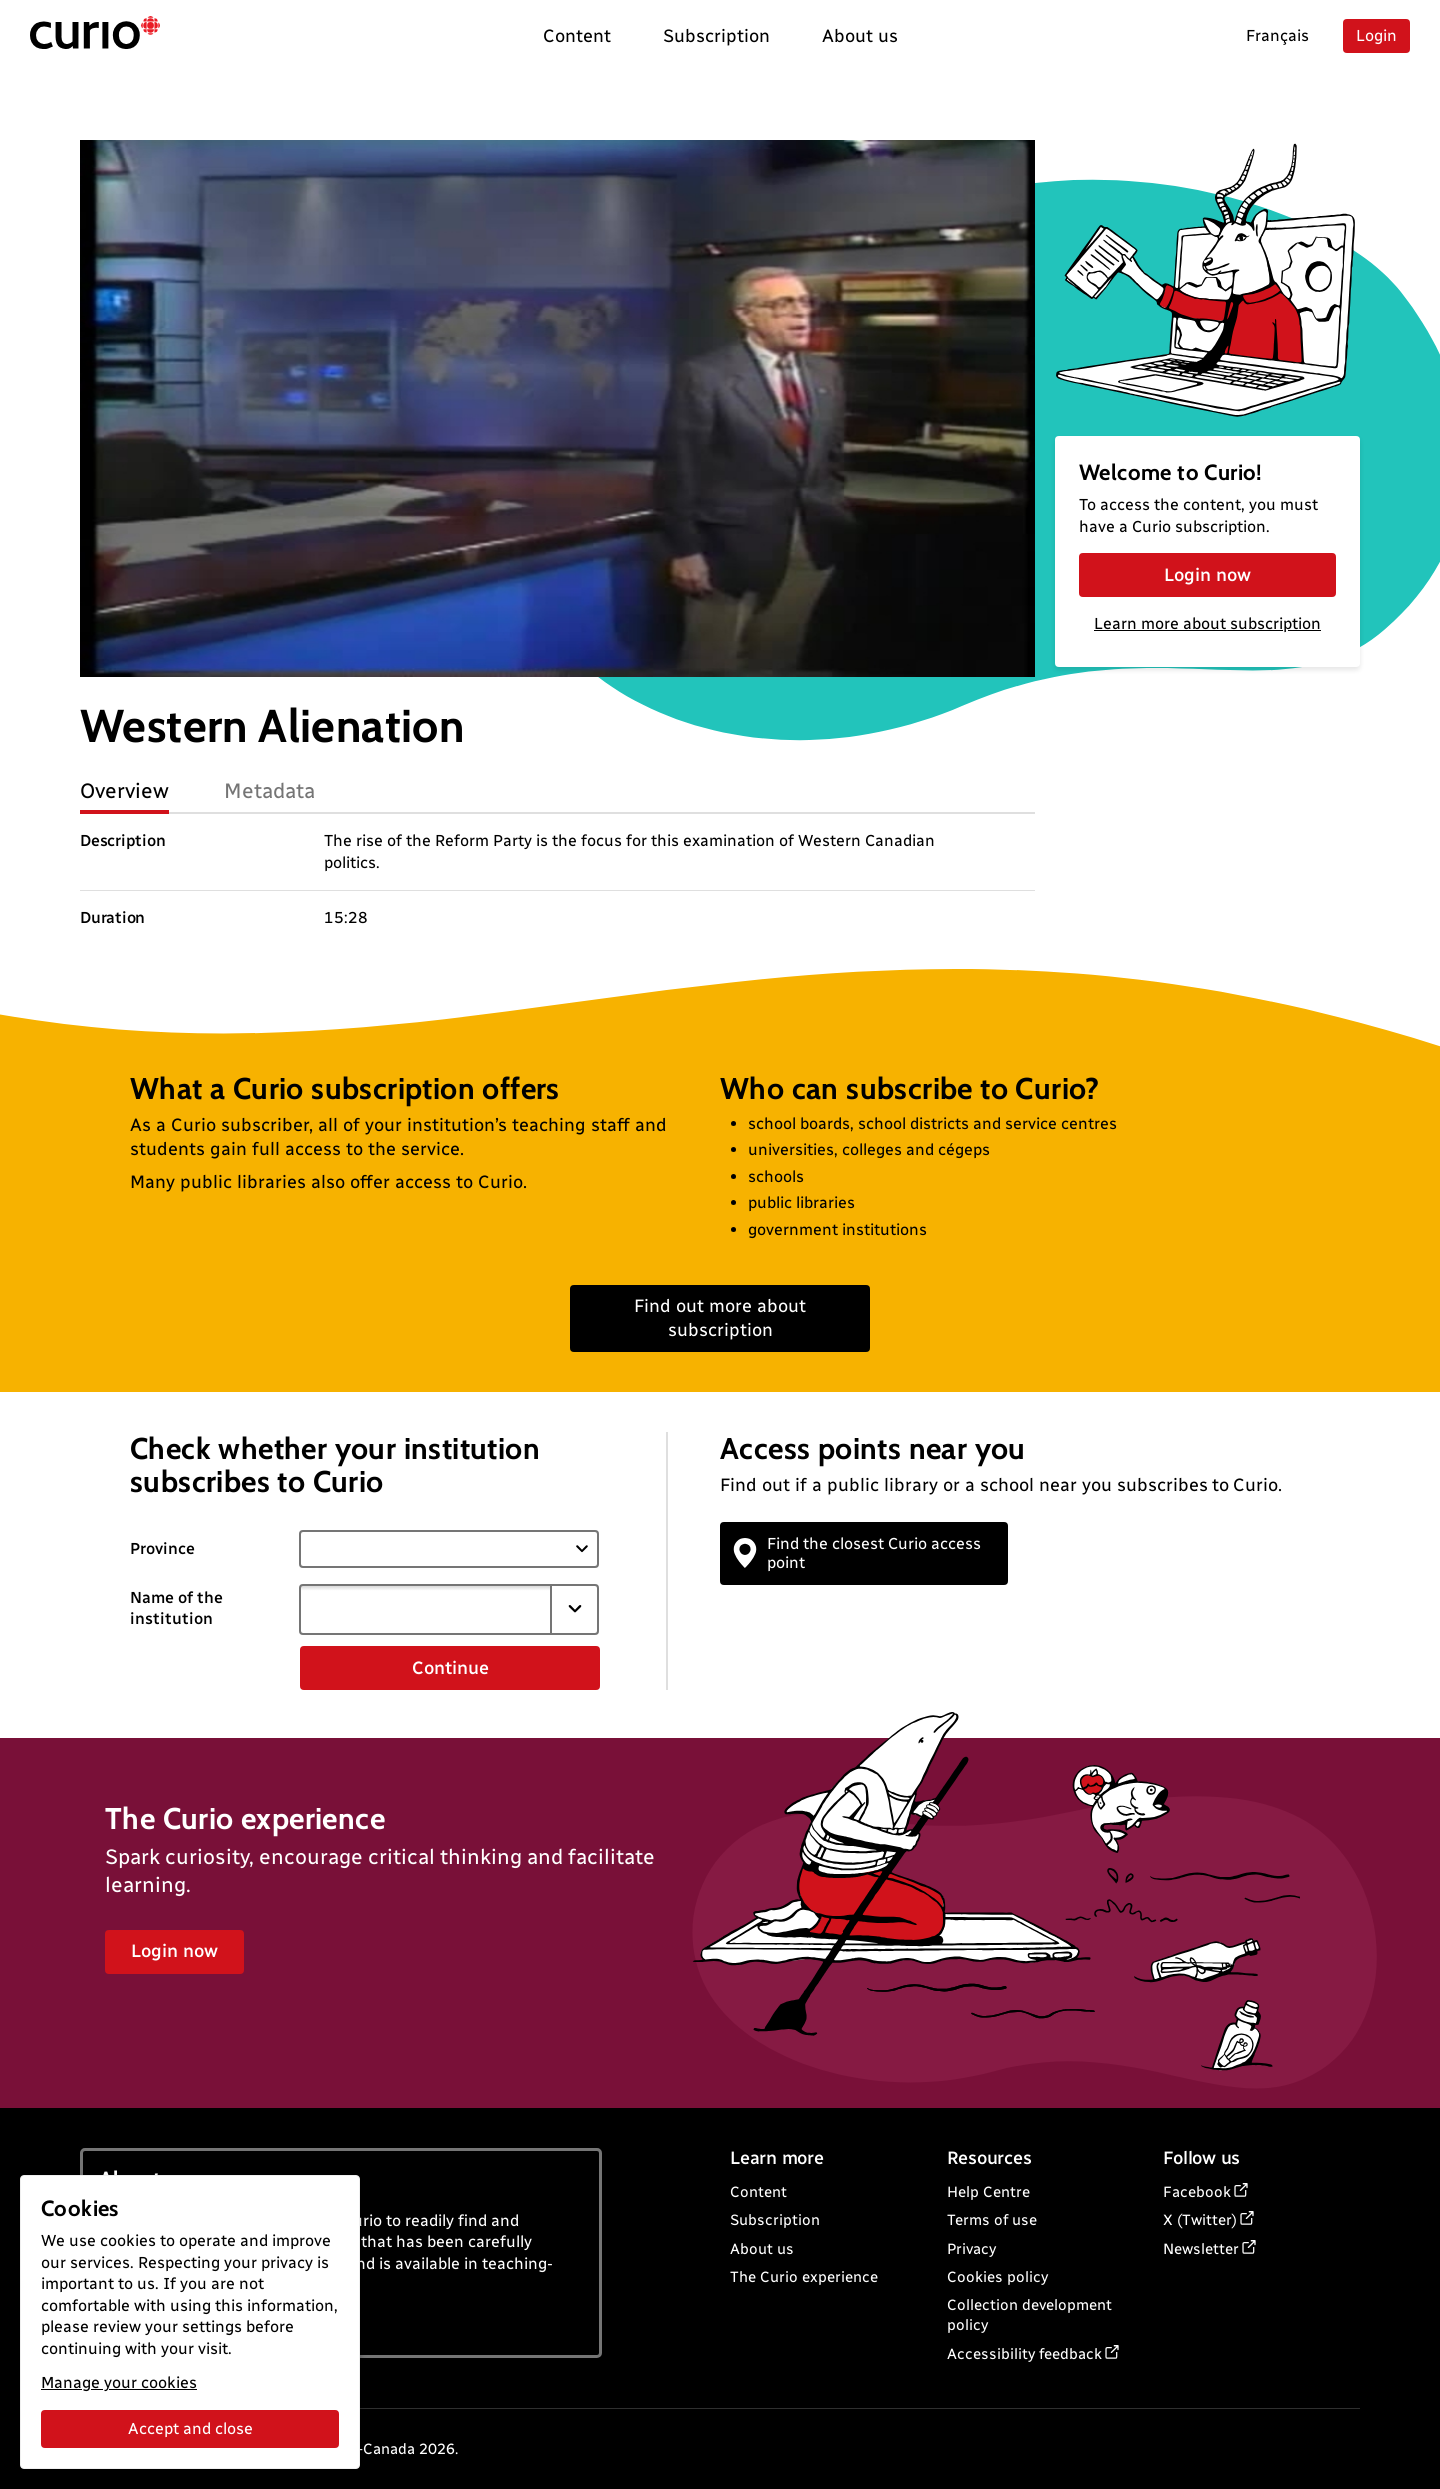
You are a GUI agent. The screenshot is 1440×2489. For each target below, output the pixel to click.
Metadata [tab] (269, 790)
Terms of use (992, 2220)
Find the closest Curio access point (858, 1553)
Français (1277, 35)
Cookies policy (997, 2277)
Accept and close (190, 2428)
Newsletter (1201, 2249)
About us (762, 2249)
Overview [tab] (124, 790)
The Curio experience (804, 2277)
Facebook (1197, 2192)
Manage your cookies (119, 2382)
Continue (450, 1668)
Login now (1207, 575)
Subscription (775, 2220)
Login (1376, 35)
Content (758, 2192)
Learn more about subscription (1207, 623)
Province (162, 1548)
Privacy (971, 2249)
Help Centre (988, 2192)
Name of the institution (176, 1608)
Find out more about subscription (720, 1317)
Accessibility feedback (1024, 2354)
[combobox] (425, 1609)
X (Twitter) (1200, 2220)
